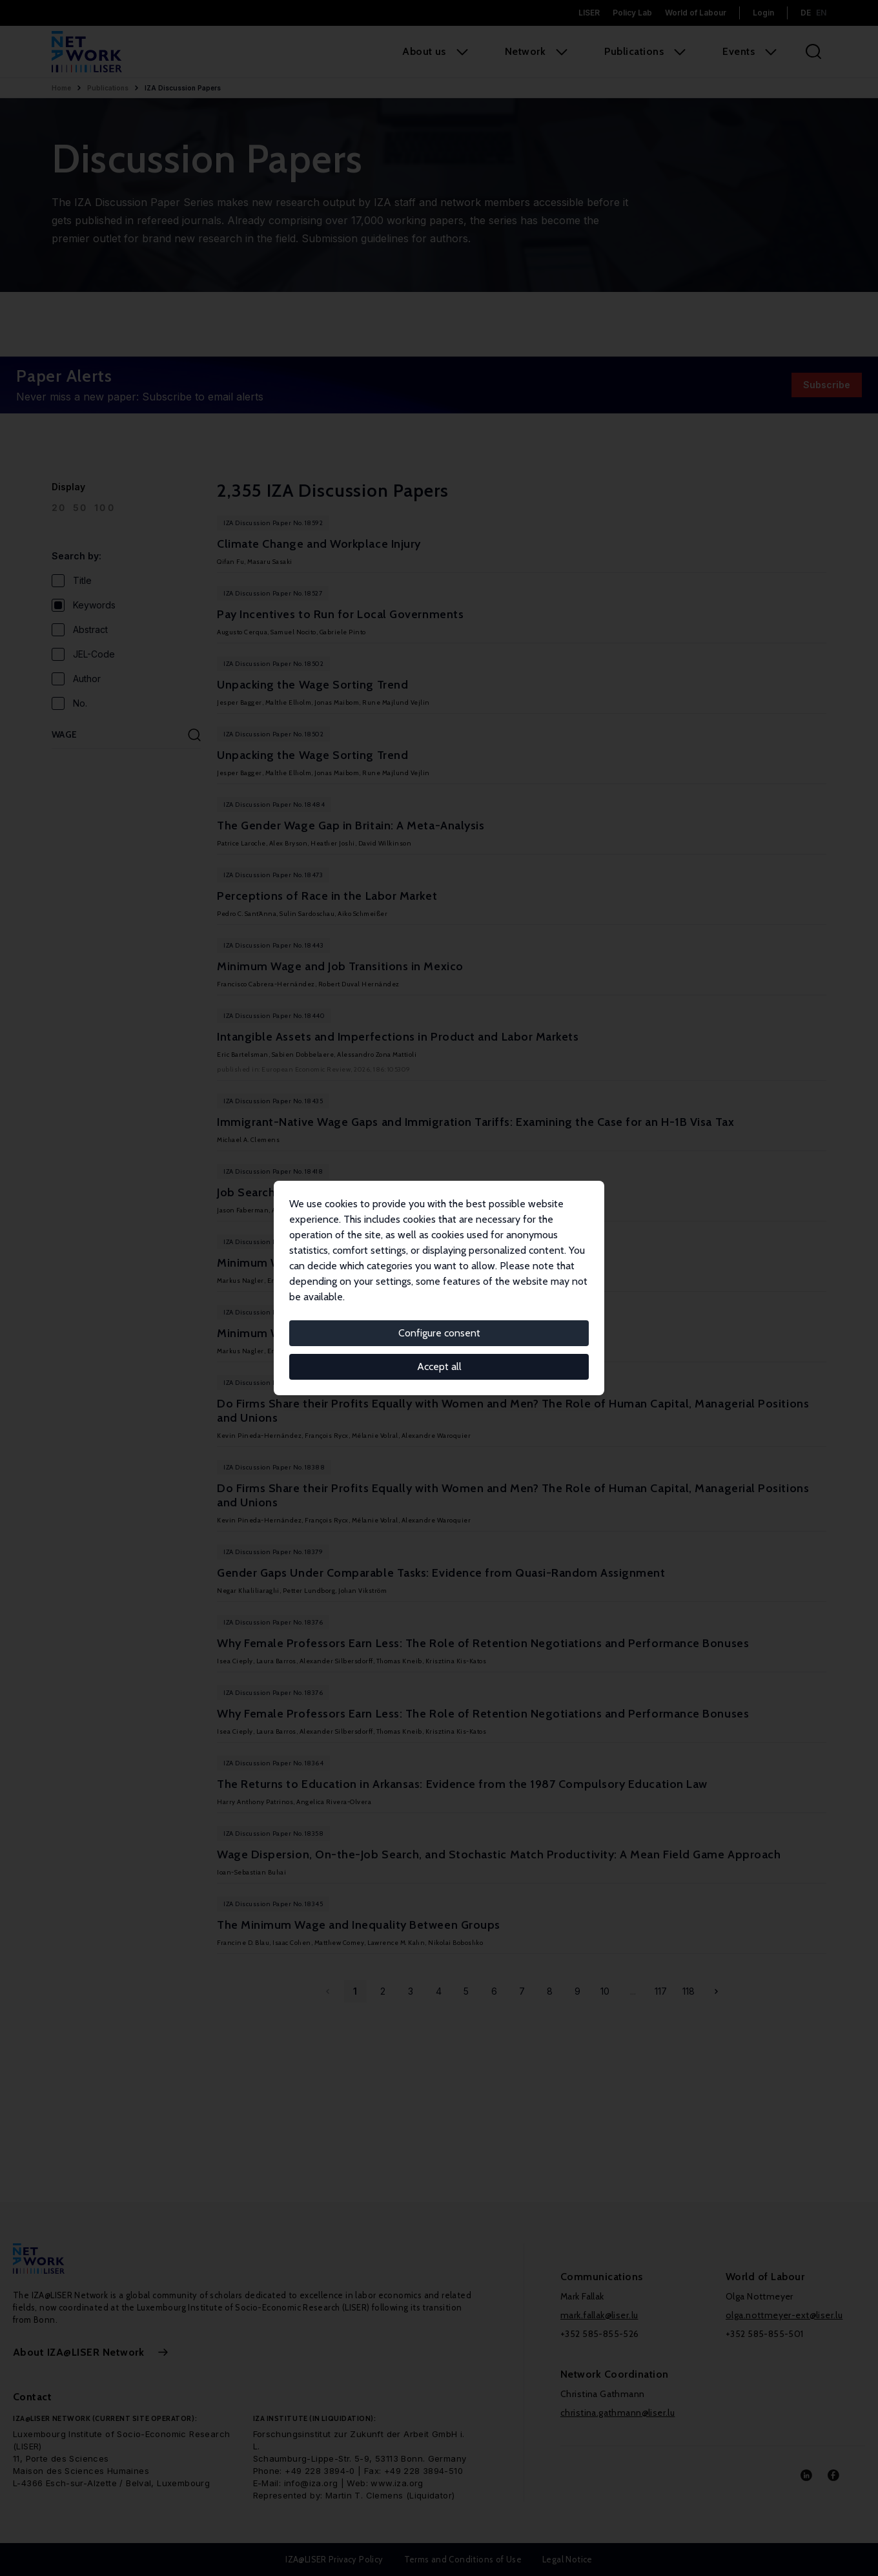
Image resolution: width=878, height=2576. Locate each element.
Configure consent (439, 1333)
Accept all (439, 1366)
